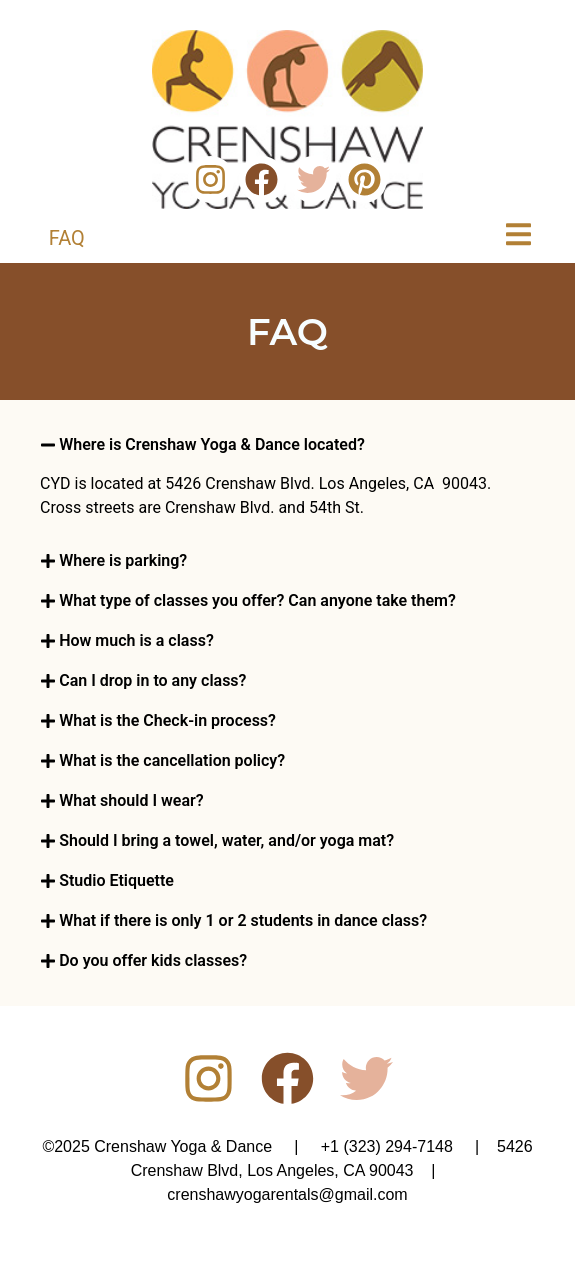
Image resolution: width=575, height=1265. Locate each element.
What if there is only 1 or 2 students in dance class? (243, 920)
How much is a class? (136, 640)
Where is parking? (123, 560)
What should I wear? (131, 800)
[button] (287, 445)
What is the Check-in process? (167, 720)
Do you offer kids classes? (153, 960)
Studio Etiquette (116, 880)
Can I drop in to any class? (152, 680)
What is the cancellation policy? (172, 760)
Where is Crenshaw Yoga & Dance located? (212, 444)
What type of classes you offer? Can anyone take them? (257, 600)
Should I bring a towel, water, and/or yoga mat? (226, 840)
